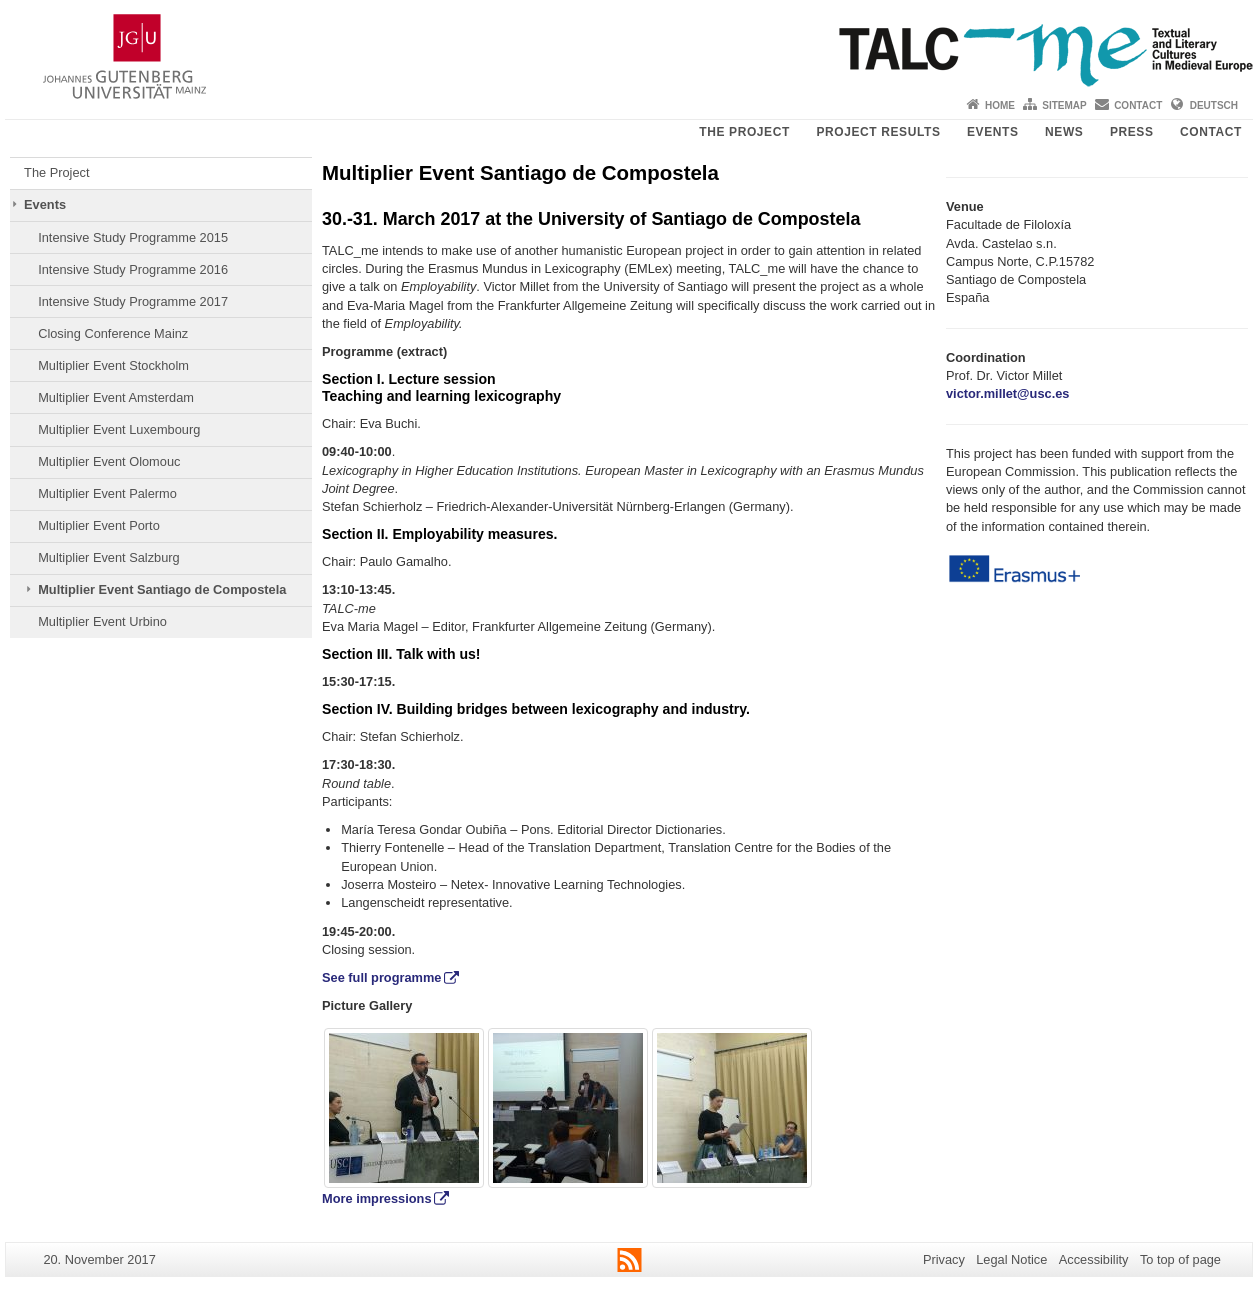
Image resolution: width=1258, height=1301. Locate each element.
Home (1000, 105)
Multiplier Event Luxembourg (119, 429)
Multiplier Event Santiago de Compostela (162, 589)
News (1064, 132)
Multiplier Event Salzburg (109, 557)
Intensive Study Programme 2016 (133, 269)
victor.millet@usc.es (1007, 393)
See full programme (381, 977)
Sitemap (1064, 105)
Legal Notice (1011, 1259)
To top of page (1180, 1259)
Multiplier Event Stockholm (113, 365)
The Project (744, 132)
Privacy (944, 1259)
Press (1132, 132)
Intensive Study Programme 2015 (133, 237)
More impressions (377, 1198)
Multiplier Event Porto (99, 525)
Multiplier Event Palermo (107, 493)
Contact (1138, 105)
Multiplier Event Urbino (102, 621)
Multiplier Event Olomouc (109, 461)
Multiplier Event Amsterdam (116, 397)
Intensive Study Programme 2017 (133, 301)
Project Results (878, 132)
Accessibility (1094, 1259)
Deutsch (1214, 105)
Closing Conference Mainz (113, 333)
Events (993, 132)
